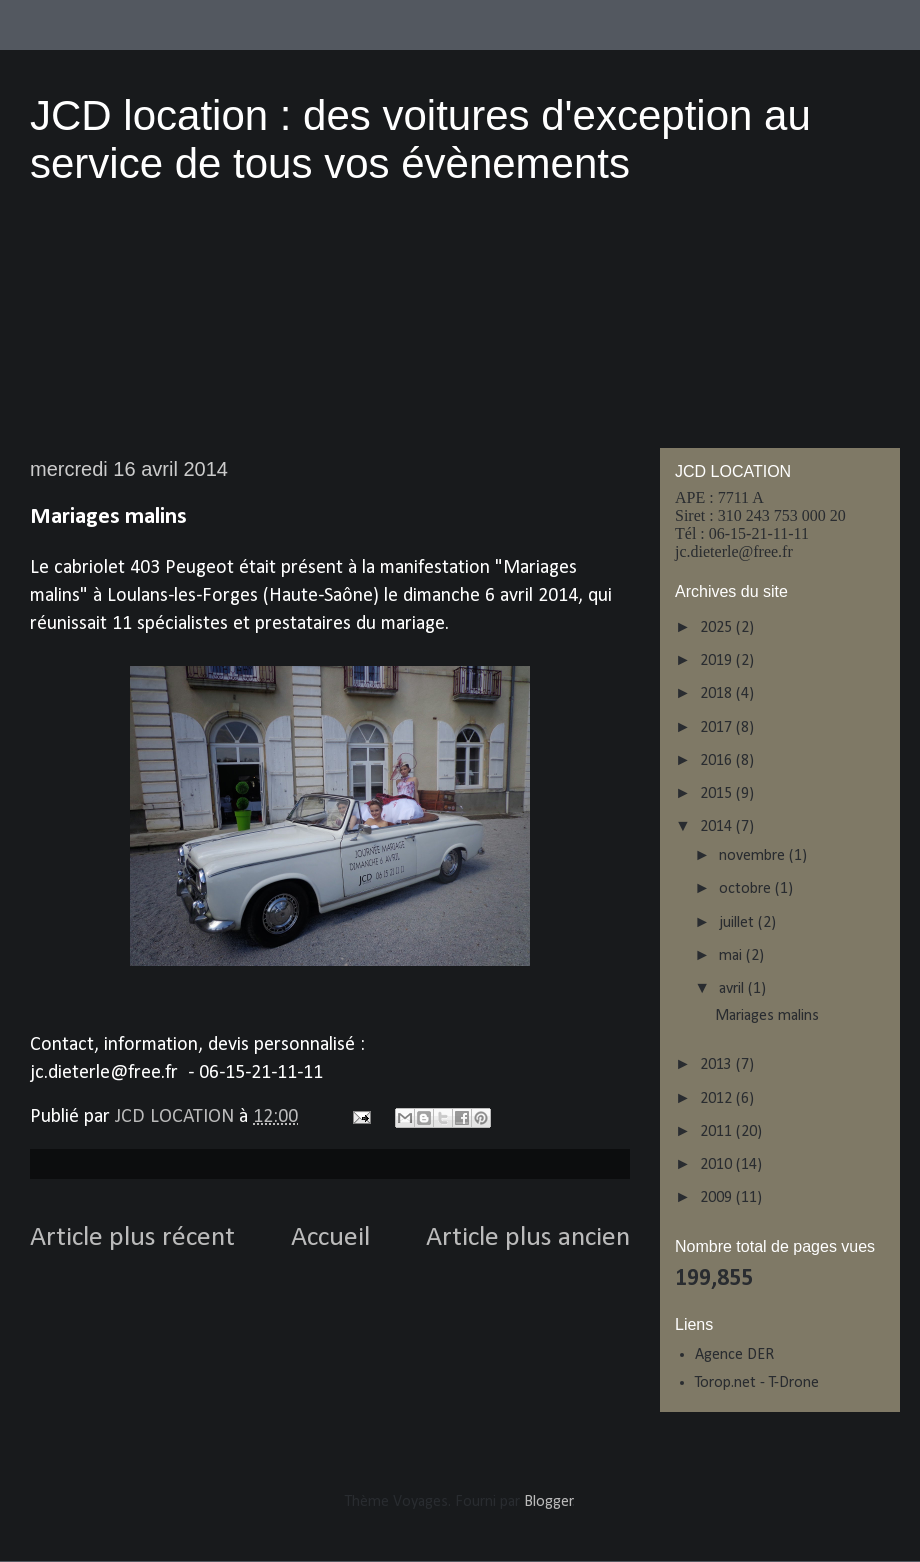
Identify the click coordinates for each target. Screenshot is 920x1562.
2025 (718, 628)
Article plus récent (132, 1238)
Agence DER (734, 1355)
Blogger (548, 1502)
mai (732, 956)
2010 (718, 1165)
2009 (718, 1198)
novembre (754, 856)
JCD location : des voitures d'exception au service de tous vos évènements (420, 139)
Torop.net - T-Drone (757, 1383)
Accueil (330, 1238)
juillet (738, 923)
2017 (718, 728)
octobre (747, 889)
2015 (718, 794)
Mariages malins (767, 1016)
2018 (718, 694)
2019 (718, 661)
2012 (718, 1099)
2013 (718, 1065)
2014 (718, 827)
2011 (718, 1132)
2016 (718, 761)
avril (733, 989)
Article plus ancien (528, 1238)
